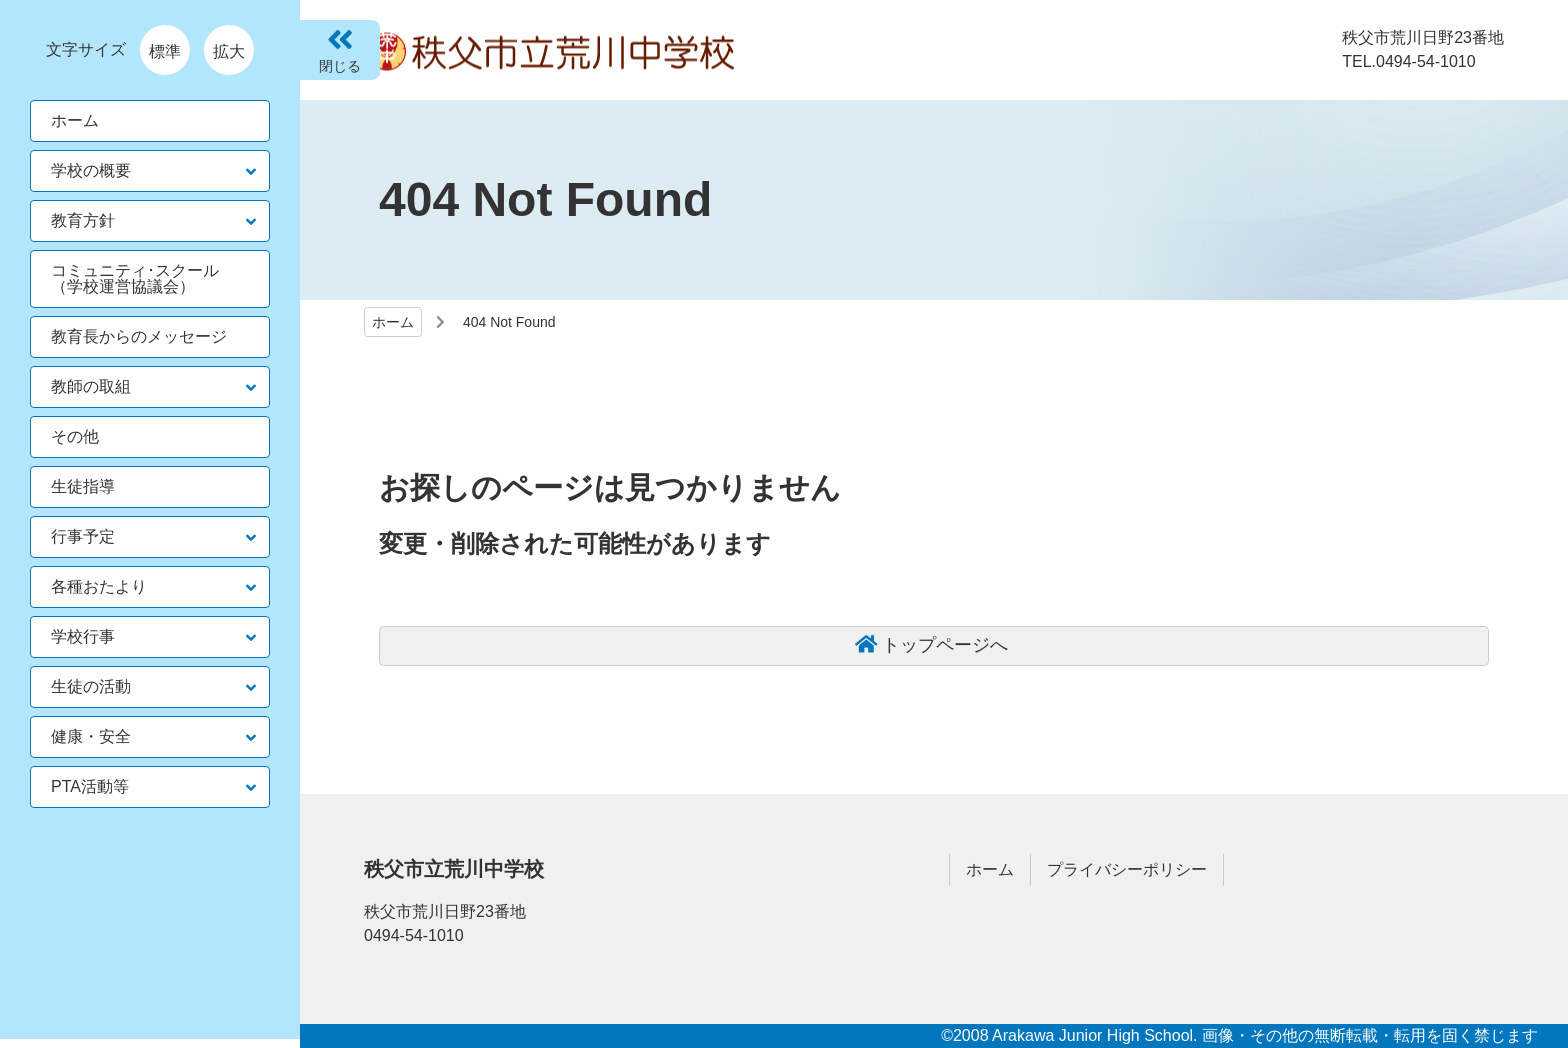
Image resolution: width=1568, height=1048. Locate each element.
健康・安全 (91, 736)
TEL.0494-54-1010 (1408, 61)
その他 (75, 436)
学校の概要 (91, 170)
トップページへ (945, 645)
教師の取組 (91, 386)
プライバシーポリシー (1127, 869)
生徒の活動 (91, 686)
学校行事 (83, 636)
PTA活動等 (90, 786)
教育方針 (83, 220)
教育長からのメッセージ (139, 336)
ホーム (393, 322)
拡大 (229, 51)
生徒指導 (83, 486)
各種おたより (99, 586)
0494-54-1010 (414, 935)
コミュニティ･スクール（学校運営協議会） (135, 278)
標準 (165, 51)
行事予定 (83, 536)
